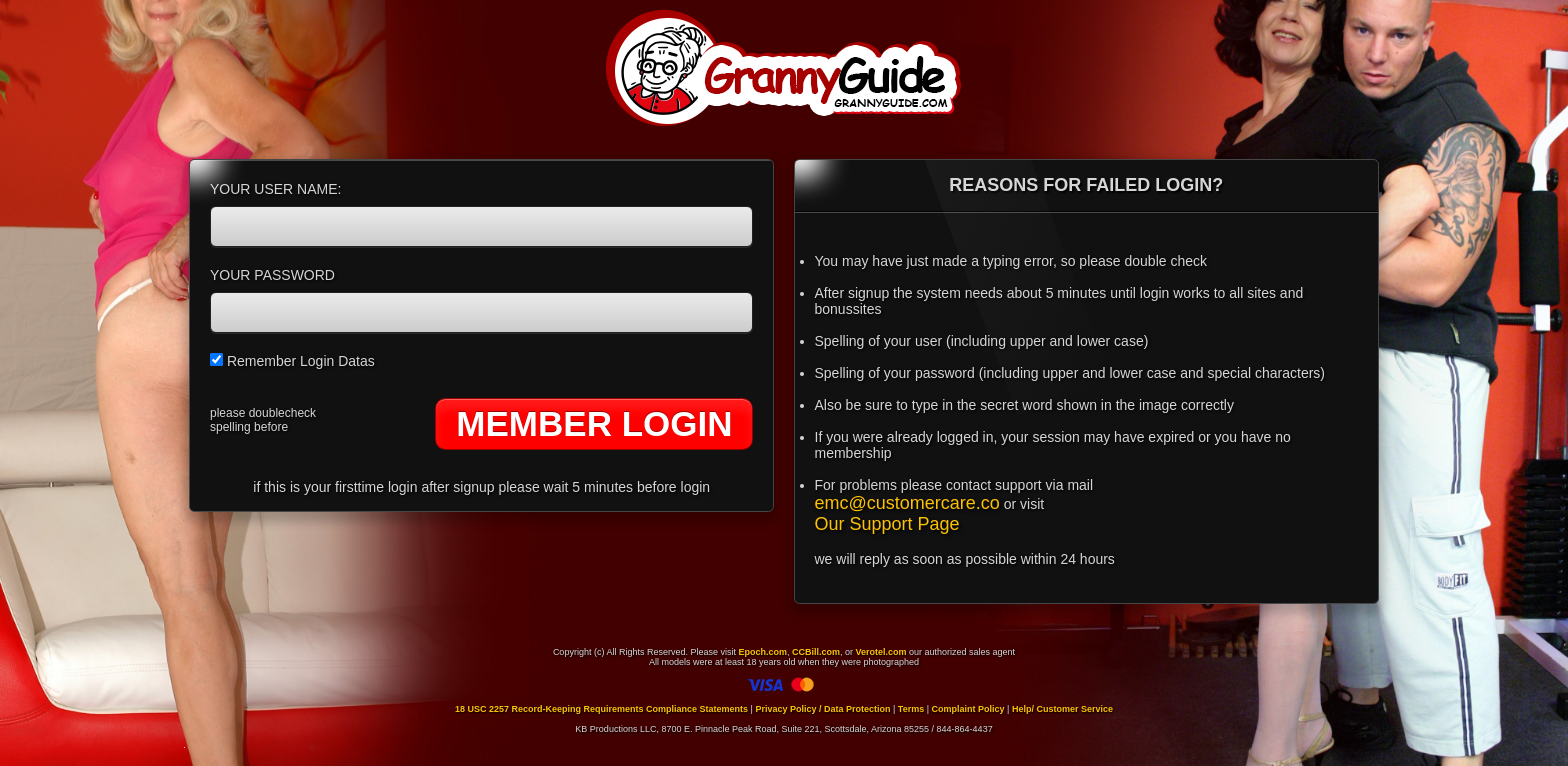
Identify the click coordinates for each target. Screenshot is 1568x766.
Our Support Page (887, 524)
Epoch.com (762, 652)
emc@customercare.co (907, 503)
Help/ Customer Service (1062, 709)
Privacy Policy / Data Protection (822, 709)
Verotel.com (881, 652)
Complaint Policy (968, 709)
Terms (911, 709)
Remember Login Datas (292, 361)
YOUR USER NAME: (275, 189)
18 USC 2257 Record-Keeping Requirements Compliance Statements (601, 709)
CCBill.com (816, 652)
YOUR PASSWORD (272, 275)
